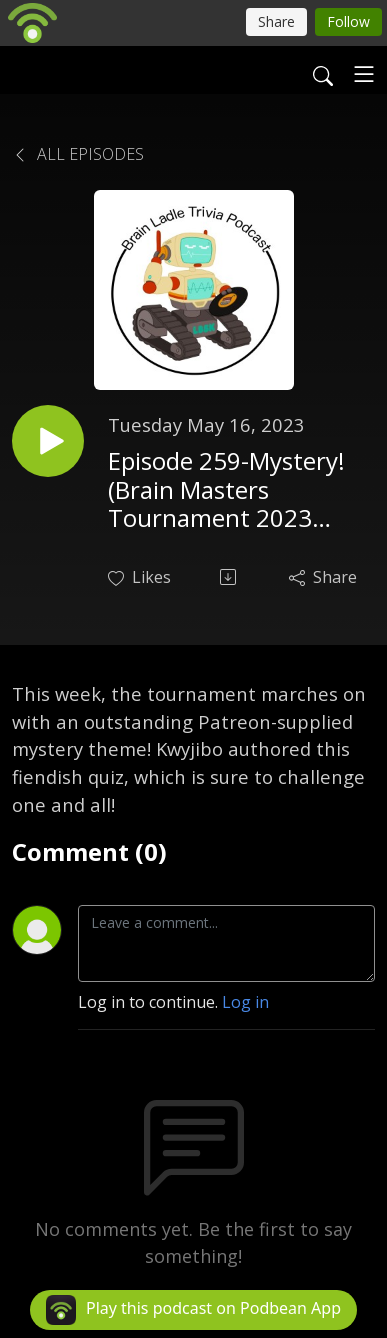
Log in (245, 1002)
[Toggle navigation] (364, 74)
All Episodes (78, 154)
